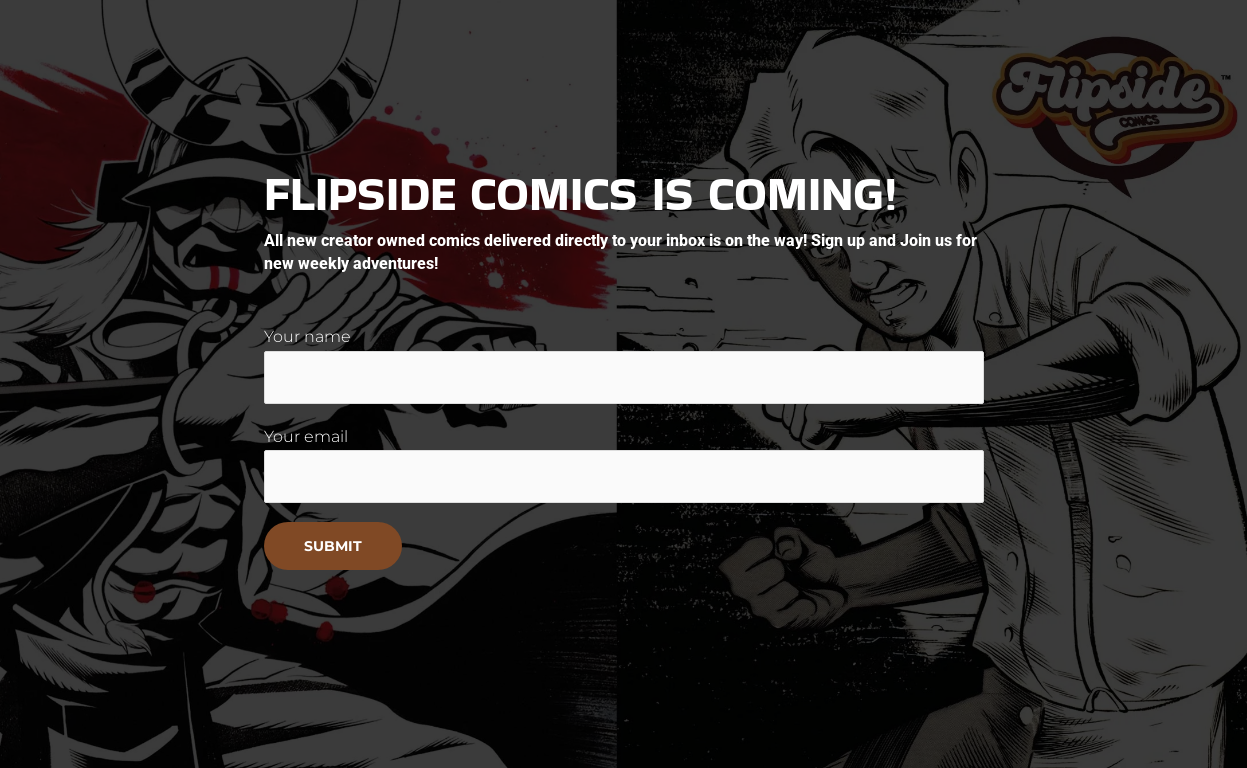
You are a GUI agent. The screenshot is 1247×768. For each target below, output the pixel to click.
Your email (624, 465)
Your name (624, 365)
